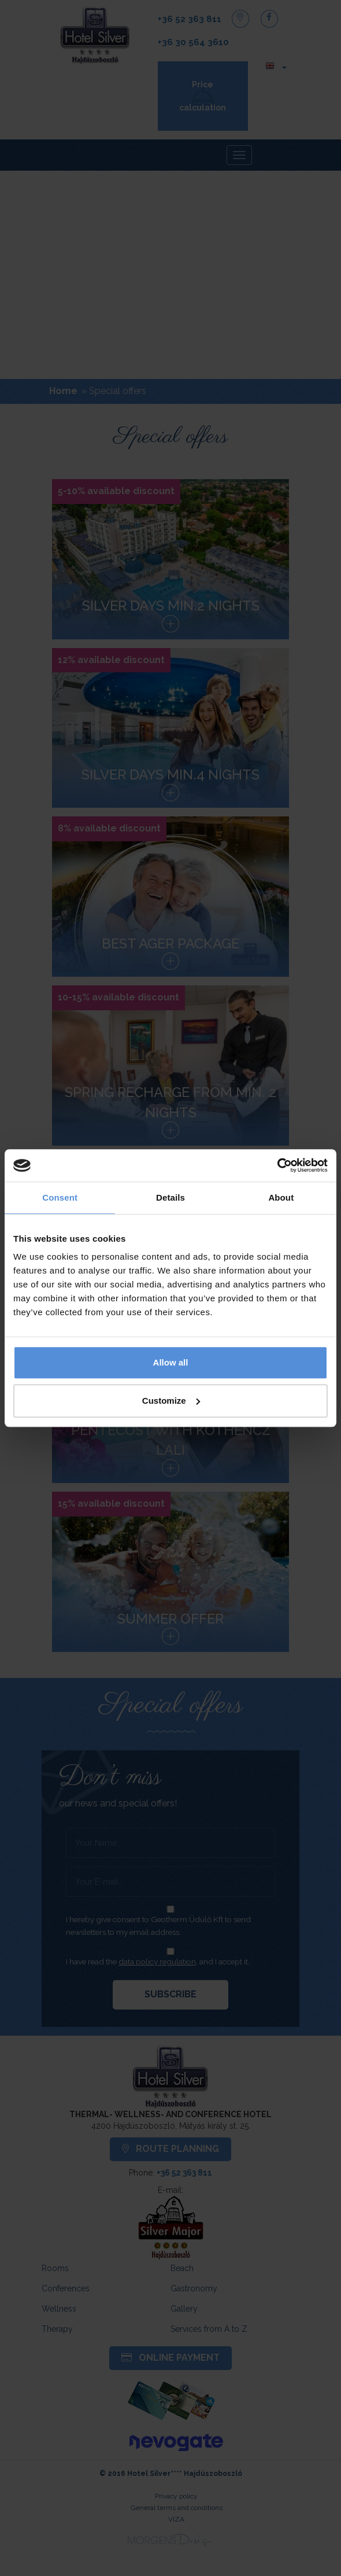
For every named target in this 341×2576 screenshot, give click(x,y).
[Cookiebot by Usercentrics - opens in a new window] (277, 1165)
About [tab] (281, 1197)
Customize (171, 1400)
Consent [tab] (59, 1197)
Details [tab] (170, 1197)
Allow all (170, 1362)
